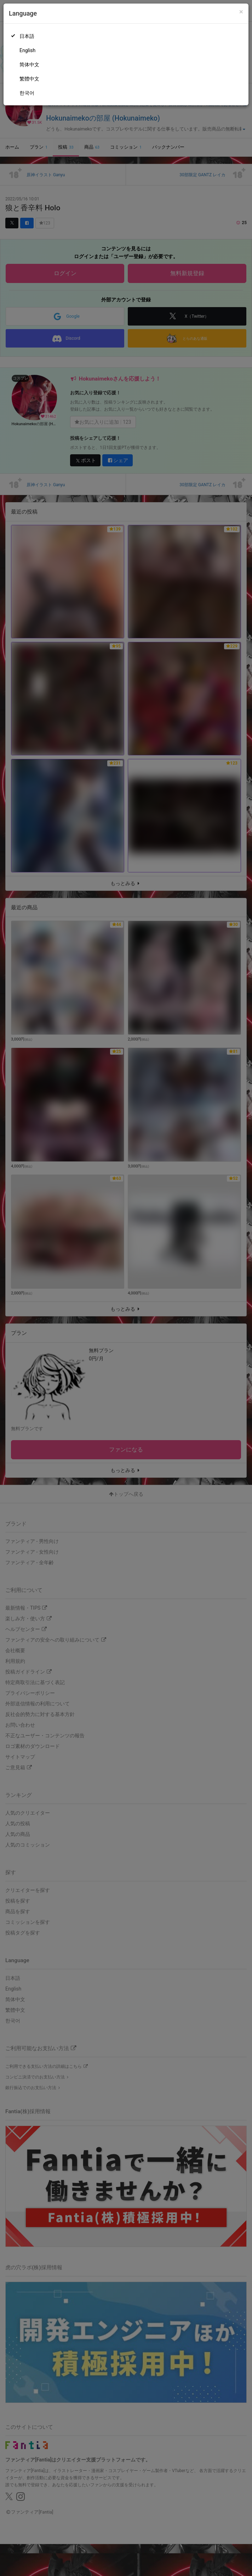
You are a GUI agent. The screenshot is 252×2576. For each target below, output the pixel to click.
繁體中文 (29, 79)
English (27, 50)
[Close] (241, 12)
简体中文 (29, 64)
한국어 (26, 93)
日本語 (26, 36)
